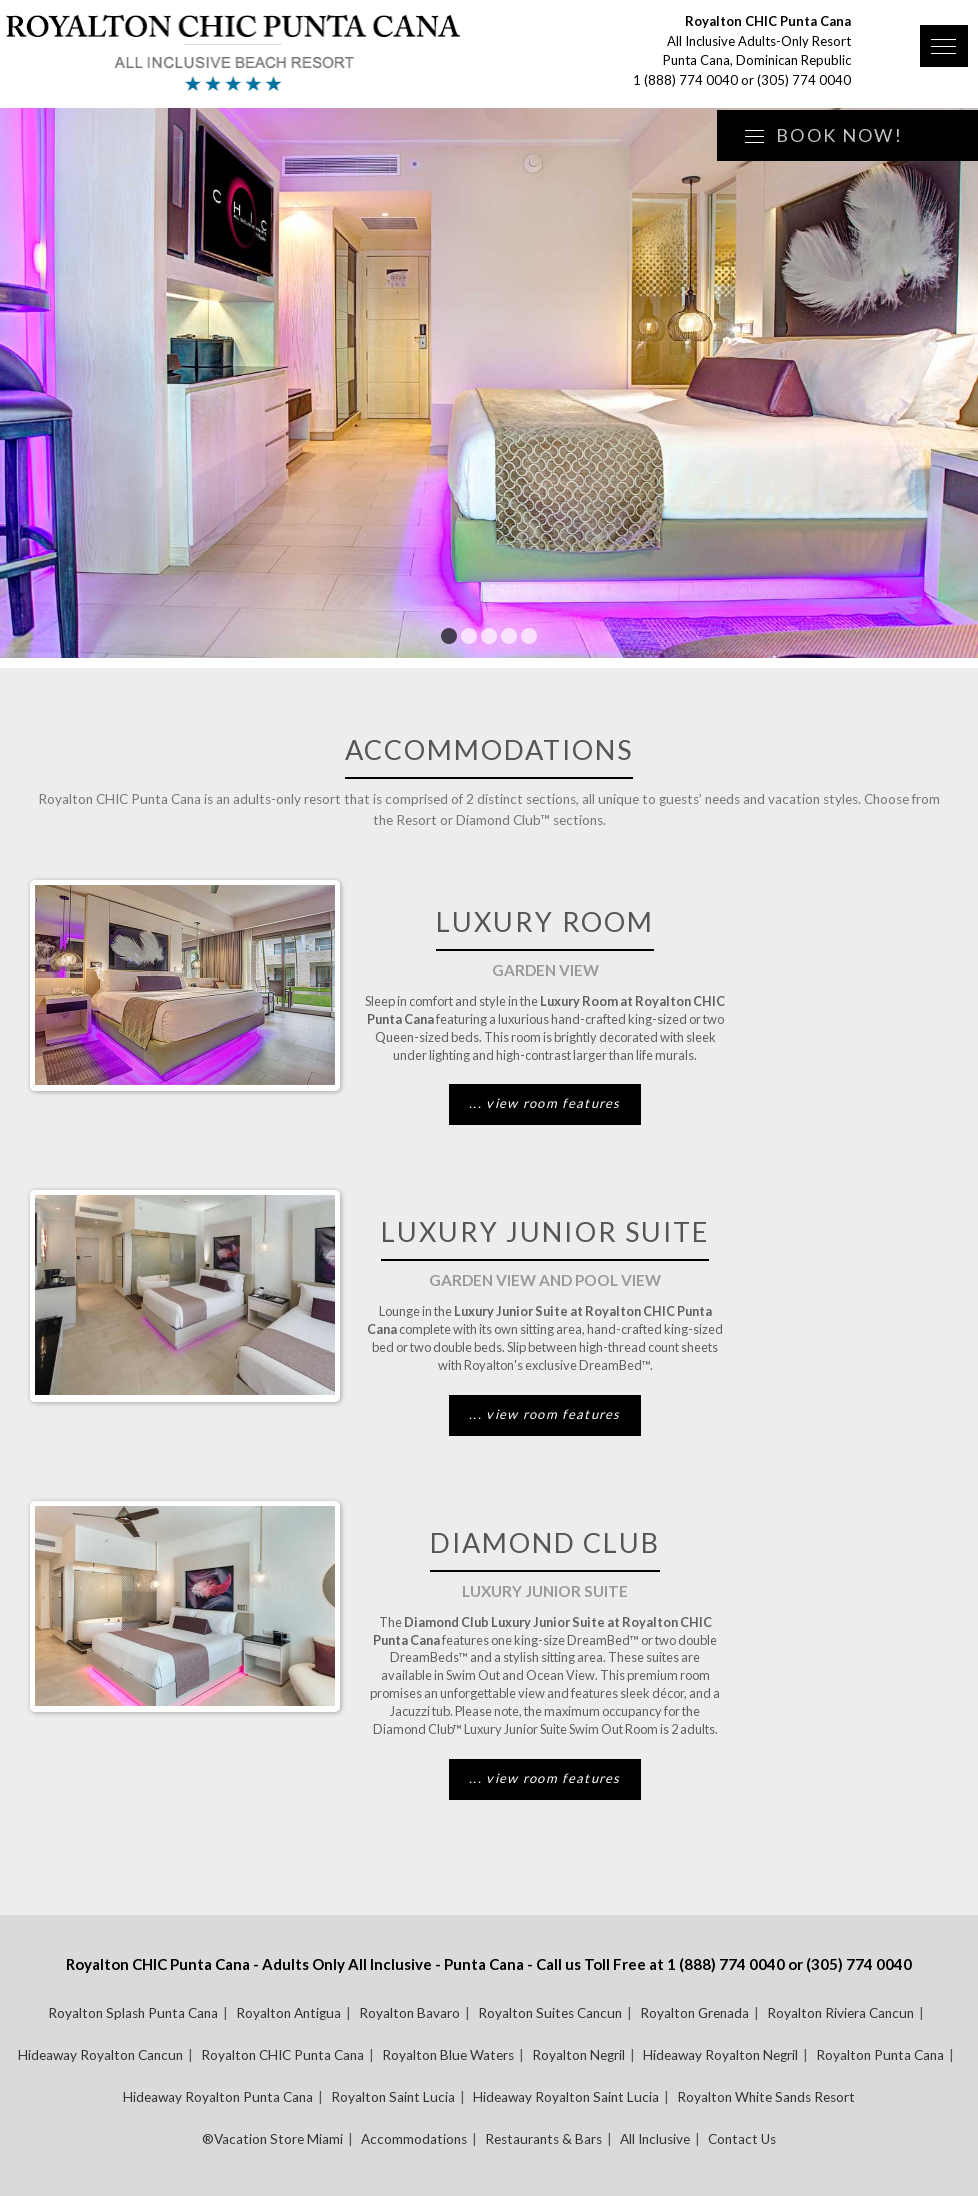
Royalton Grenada (694, 2013)
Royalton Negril (578, 2055)
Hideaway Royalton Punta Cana (218, 2097)
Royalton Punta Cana (880, 2055)
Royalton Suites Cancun (550, 2013)
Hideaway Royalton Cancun (100, 2055)
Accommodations (414, 2139)
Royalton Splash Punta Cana (133, 2013)
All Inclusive (655, 2139)
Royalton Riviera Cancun (840, 2013)
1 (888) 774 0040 (685, 80)
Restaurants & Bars (543, 2139)
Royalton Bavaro (409, 2013)
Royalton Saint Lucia (393, 2097)
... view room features (545, 1103)
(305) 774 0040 (804, 80)
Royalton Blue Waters (448, 2055)
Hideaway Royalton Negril (720, 2055)
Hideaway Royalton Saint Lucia (566, 2097)
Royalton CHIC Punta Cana (282, 2055)
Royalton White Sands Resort (766, 2097)
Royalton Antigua (288, 2013)
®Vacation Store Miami (272, 2139)
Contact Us (742, 2139)
